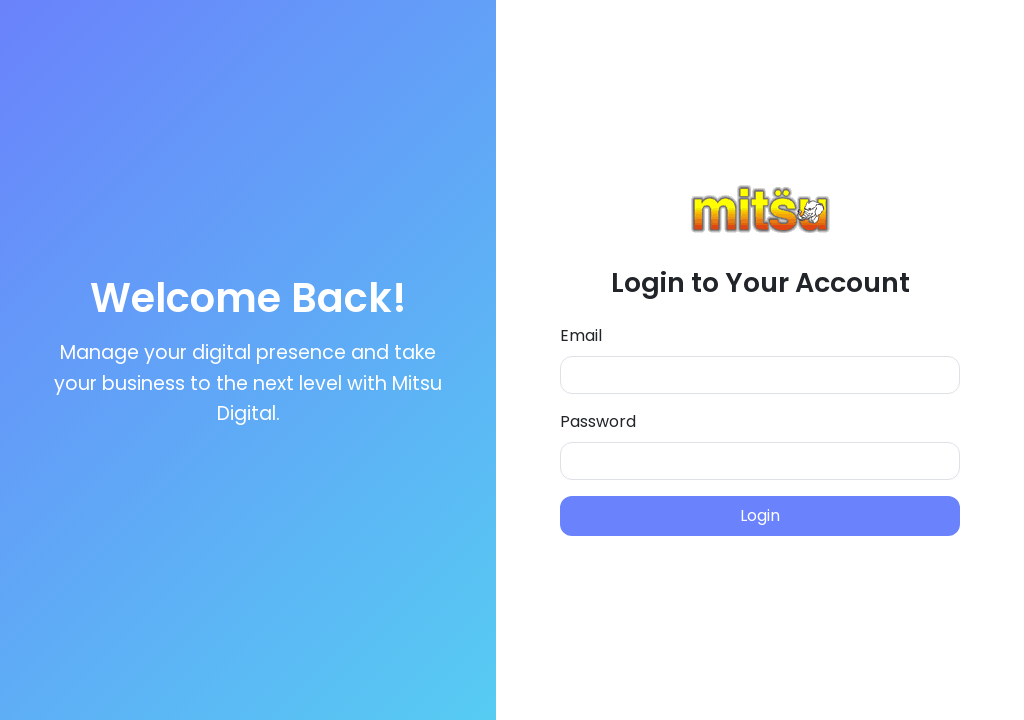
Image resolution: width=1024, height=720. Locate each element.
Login (760, 515)
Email (581, 335)
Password (598, 421)
